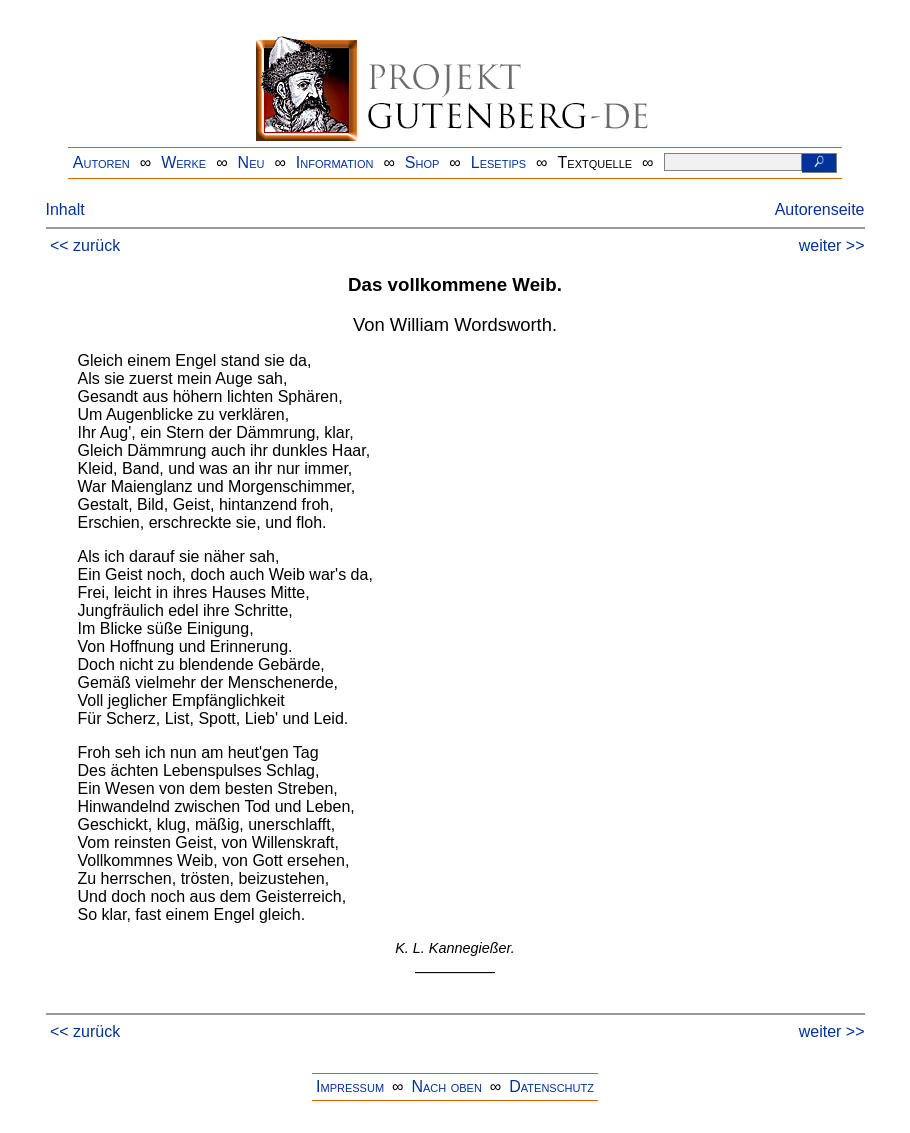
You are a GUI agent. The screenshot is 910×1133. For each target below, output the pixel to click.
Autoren (101, 162)
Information (335, 162)
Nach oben (446, 1086)
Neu (251, 162)
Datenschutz (551, 1086)
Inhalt (65, 209)
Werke (183, 162)
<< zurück (85, 245)
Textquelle (595, 162)
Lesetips (498, 162)
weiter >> (832, 245)
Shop (422, 162)
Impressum (350, 1086)
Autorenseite (820, 209)
